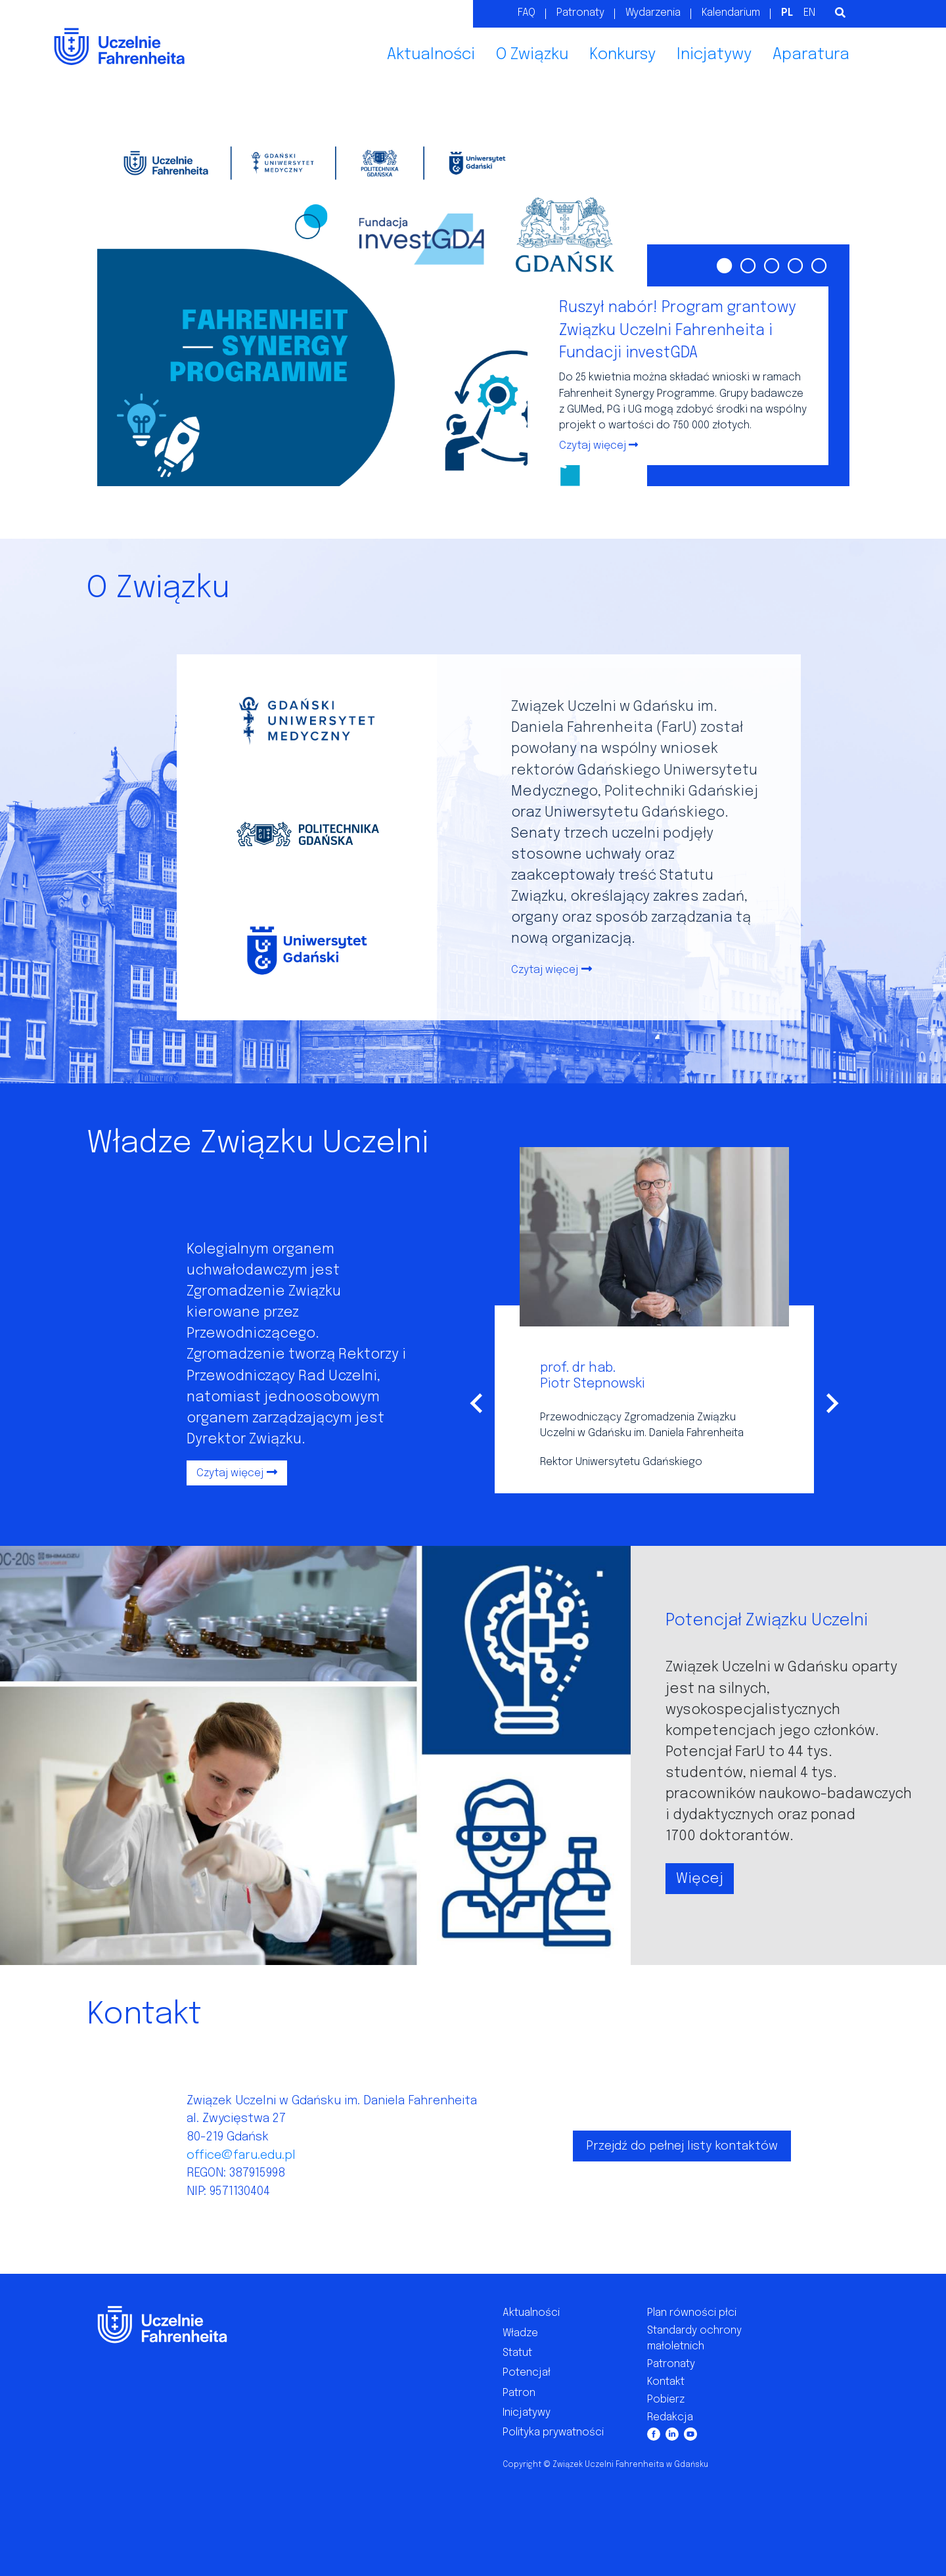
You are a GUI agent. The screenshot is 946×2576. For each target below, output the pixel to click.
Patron (519, 2393)
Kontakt (666, 2381)
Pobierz (666, 2399)
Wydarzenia (653, 12)
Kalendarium (731, 12)
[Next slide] (831, 1403)
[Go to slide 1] (723, 264)
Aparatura (811, 55)
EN (809, 12)
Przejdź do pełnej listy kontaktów (682, 2146)
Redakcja (670, 2417)
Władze (520, 2333)
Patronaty (580, 12)
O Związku (532, 55)
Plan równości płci (691, 2312)
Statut (517, 2353)
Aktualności (431, 55)
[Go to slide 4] (794, 264)
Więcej (699, 1878)
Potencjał (527, 2372)
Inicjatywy (714, 55)
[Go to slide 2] (747, 264)
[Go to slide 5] (817, 264)
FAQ (526, 12)
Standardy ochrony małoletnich (694, 2338)
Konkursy (622, 55)
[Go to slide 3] (770, 264)
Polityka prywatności (553, 2432)
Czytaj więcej (544, 970)
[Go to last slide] (478, 1403)
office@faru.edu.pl (241, 2155)
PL (787, 12)
